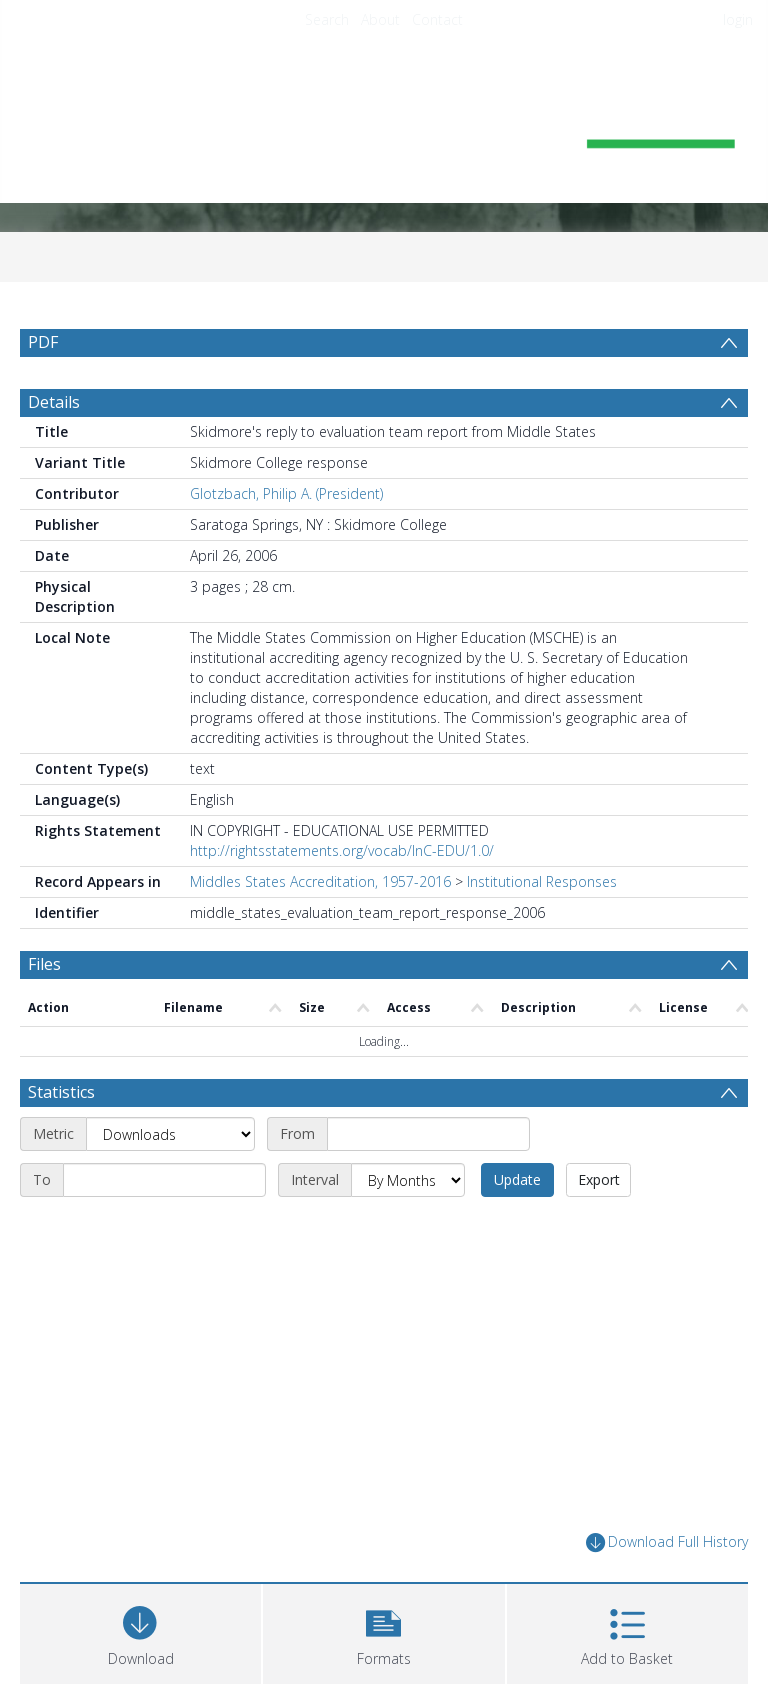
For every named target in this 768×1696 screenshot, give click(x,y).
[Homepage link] (383, 126)
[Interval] (408, 1180)
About (380, 19)
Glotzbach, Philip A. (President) (286, 493)
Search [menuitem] (327, 19)
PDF (43, 342)
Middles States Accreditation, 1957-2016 (320, 881)
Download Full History (667, 1542)
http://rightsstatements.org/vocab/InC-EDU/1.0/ (342, 850)
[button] (383, 1631)
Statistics (61, 1092)
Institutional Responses (542, 881)
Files (44, 964)
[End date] (164, 1180)
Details (54, 402)
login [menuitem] (738, 19)
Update (517, 1179)
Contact (437, 19)
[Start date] (428, 1134)
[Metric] (170, 1134)
